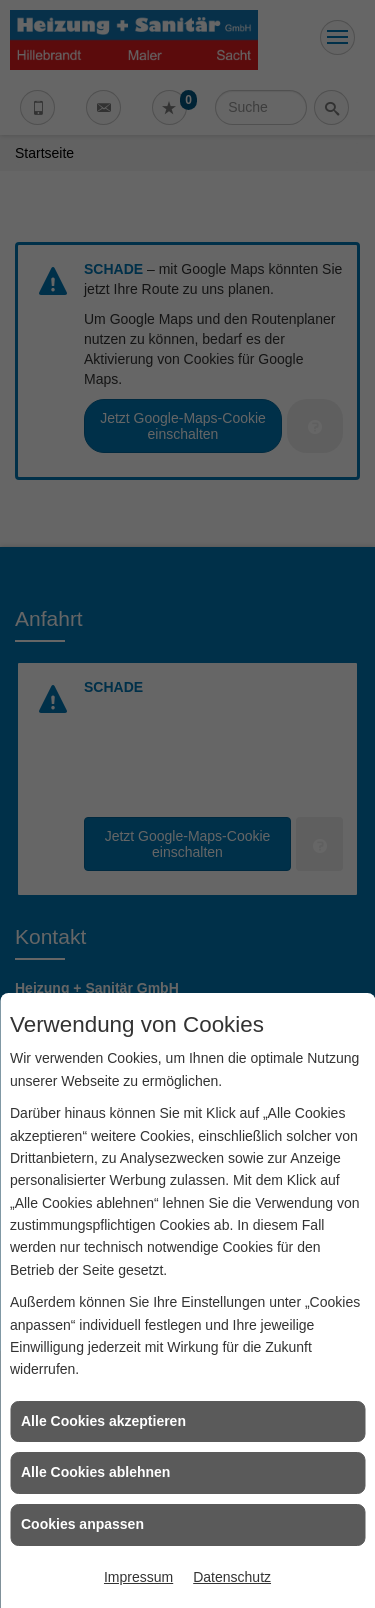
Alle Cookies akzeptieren (103, 1421)
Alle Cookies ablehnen (95, 1472)
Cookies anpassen (82, 1524)
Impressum (138, 1577)
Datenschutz (232, 1577)
